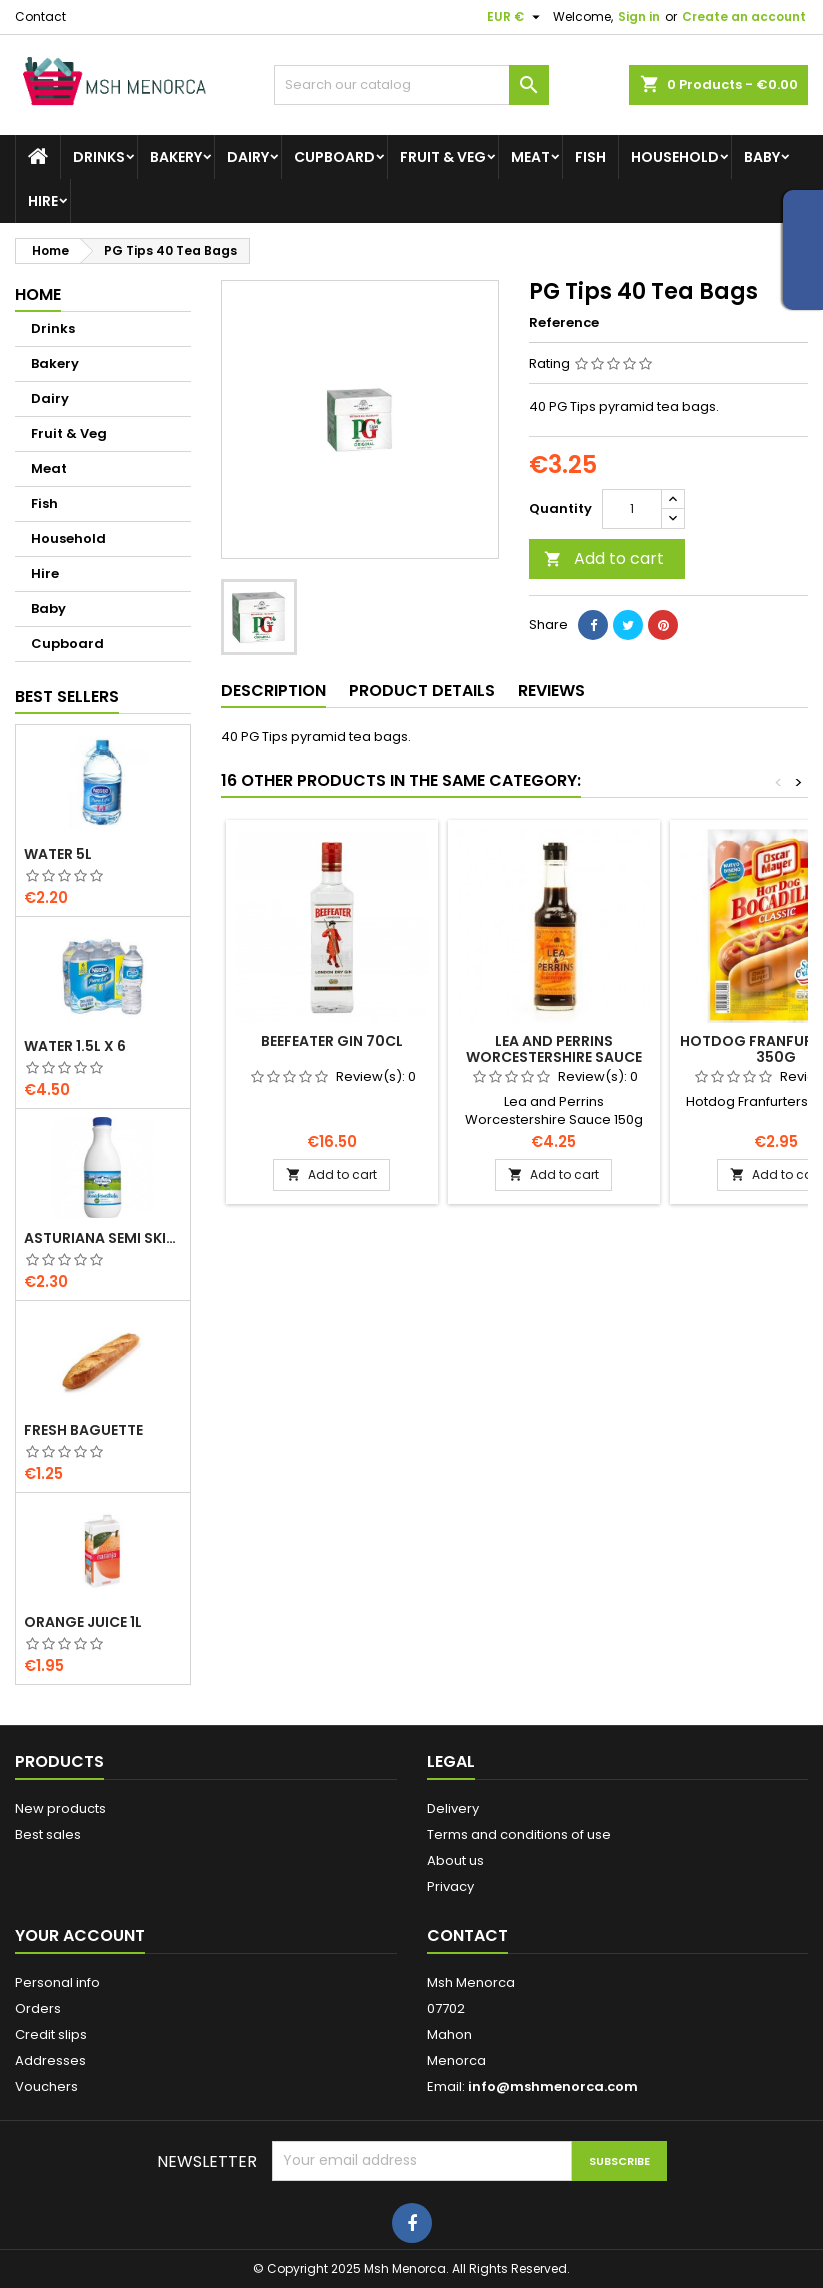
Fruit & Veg (443, 157)
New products (60, 1808)
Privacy (450, 1886)
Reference (564, 323)
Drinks (99, 157)
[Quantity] (632, 509)
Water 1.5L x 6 (75, 1046)
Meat (530, 157)
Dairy (248, 157)
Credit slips (51, 2034)
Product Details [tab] (422, 690)
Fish (590, 157)
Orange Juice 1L (83, 1622)
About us (455, 1860)
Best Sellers (67, 696)
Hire (43, 201)
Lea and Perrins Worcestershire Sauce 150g (554, 1057)
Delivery (453, 1808)
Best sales (48, 1834)
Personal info (57, 1982)
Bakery (176, 157)
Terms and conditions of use (519, 1834)
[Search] (411, 85)
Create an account (744, 16)
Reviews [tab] (551, 690)
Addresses (50, 2060)
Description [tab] (273, 690)
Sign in (639, 16)
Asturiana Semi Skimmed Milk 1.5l (103, 1238)
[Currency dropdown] (516, 17)
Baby (762, 157)
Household (675, 157)
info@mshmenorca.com (553, 2086)
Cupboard (334, 157)
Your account (80, 1935)
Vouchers (46, 2086)
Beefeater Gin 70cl (332, 1041)
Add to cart (604, 558)
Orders (38, 2008)
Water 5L (58, 854)
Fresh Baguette (83, 1430)
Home (38, 294)
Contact (40, 16)
